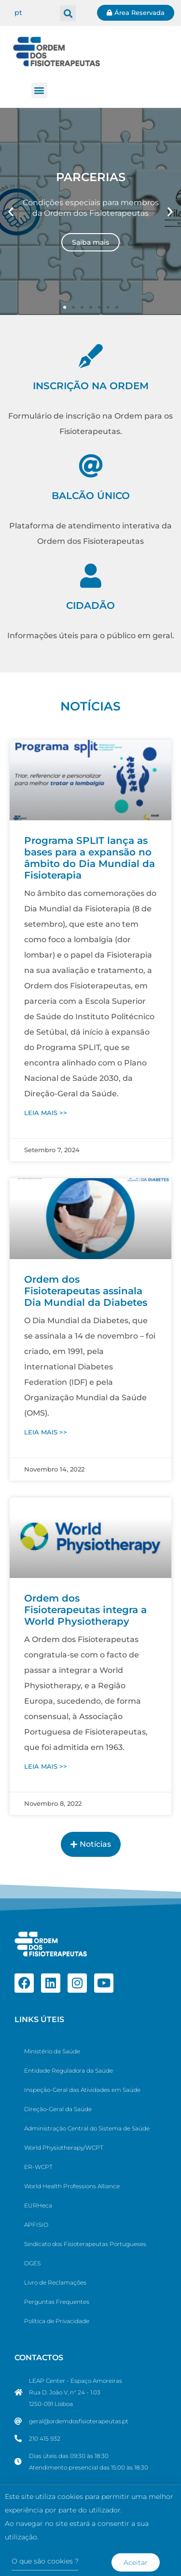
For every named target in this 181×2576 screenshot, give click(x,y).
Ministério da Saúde (52, 2051)
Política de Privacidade (56, 2321)
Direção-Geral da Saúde (58, 2109)
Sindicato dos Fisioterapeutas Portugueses (85, 2243)
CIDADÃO (90, 605)
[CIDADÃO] (91, 576)
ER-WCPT (38, 2166)
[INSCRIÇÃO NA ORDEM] (91, 356)
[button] (68, 13)
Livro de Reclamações (55, 2282)
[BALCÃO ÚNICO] (91, 466)
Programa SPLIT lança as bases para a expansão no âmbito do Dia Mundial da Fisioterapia (89, 858)
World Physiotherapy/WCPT (63, 2147)
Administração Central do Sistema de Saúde (87, 2128)
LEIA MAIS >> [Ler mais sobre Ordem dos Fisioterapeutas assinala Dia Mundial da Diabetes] (45, 1432)
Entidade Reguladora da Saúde (68, 2070)
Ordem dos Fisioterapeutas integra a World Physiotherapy (85, 1609)
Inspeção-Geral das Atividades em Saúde (82, 2089)
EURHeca (38, 2205)
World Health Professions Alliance (72, 2186)
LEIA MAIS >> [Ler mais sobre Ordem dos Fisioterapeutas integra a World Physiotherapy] (45, 1766)
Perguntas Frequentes (56, 2301)
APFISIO (36, 2224)
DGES (32, 2263)
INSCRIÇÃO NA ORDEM (91, 386)
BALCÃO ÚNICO (91, 495)
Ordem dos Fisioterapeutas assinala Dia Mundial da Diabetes (85, 1291)
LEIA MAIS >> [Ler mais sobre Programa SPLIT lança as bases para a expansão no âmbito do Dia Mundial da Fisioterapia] (45, 1113)
